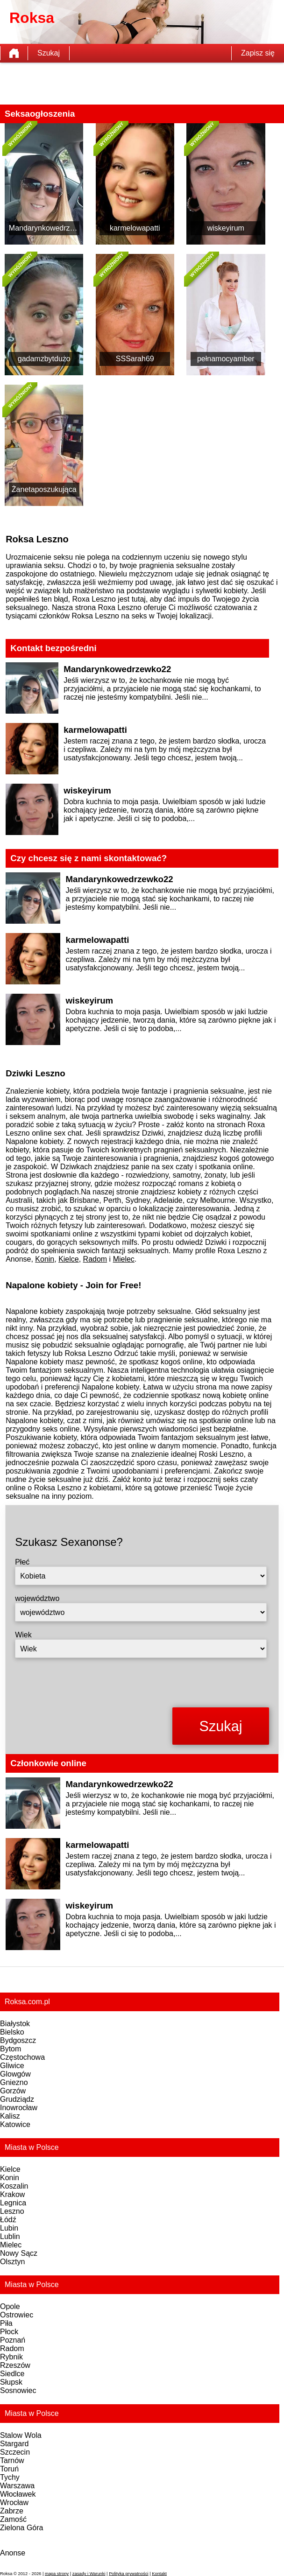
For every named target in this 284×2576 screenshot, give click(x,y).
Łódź (8, 2220)
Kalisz (10, 2116)
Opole (10, 2306)
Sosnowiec (18, 2390)
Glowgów (15, 2074)
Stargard (14, 2444)
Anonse (12, 2553)
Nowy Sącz (18, 2253)
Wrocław (14, 2502)
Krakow (12, 2194)
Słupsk (11, 2382)
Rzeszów (15, 2365)
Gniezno (14, 2082)
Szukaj (48, 53)
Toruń (9, 2469)
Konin (44, 1259)
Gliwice (12, 2066)
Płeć (22, 1562)
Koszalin (14, 2186)
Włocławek (18, 2494)
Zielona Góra (21, 2528)
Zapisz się (258, 53)
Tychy (10, 2477)
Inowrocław (18, 2108)
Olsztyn (12, 2262)
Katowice (15, 2124)
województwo (37, 1598)
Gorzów (13, 2091)
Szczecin (15, 2452)
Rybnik (11, 2357)
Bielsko (12, 2032)
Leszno (12, 2211)
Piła (6, 2323)
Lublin (10, 2236)
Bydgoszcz (18, 2040)
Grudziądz (17, 2099)
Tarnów (12, 2460)
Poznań (12, 2340)
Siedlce (12, 2374)
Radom (95, 1259)
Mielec (124, 1259)
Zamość (13, 2519)
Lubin (9, 2228)
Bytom (10, 2049)
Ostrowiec (16, 2315)
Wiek (23, 1635)
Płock (9, 2332)
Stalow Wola (21, 2435)
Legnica (13, 2203)
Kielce (68, 1259)
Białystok (15, 2024)
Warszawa (17, 2486)
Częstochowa (22, 2057)
